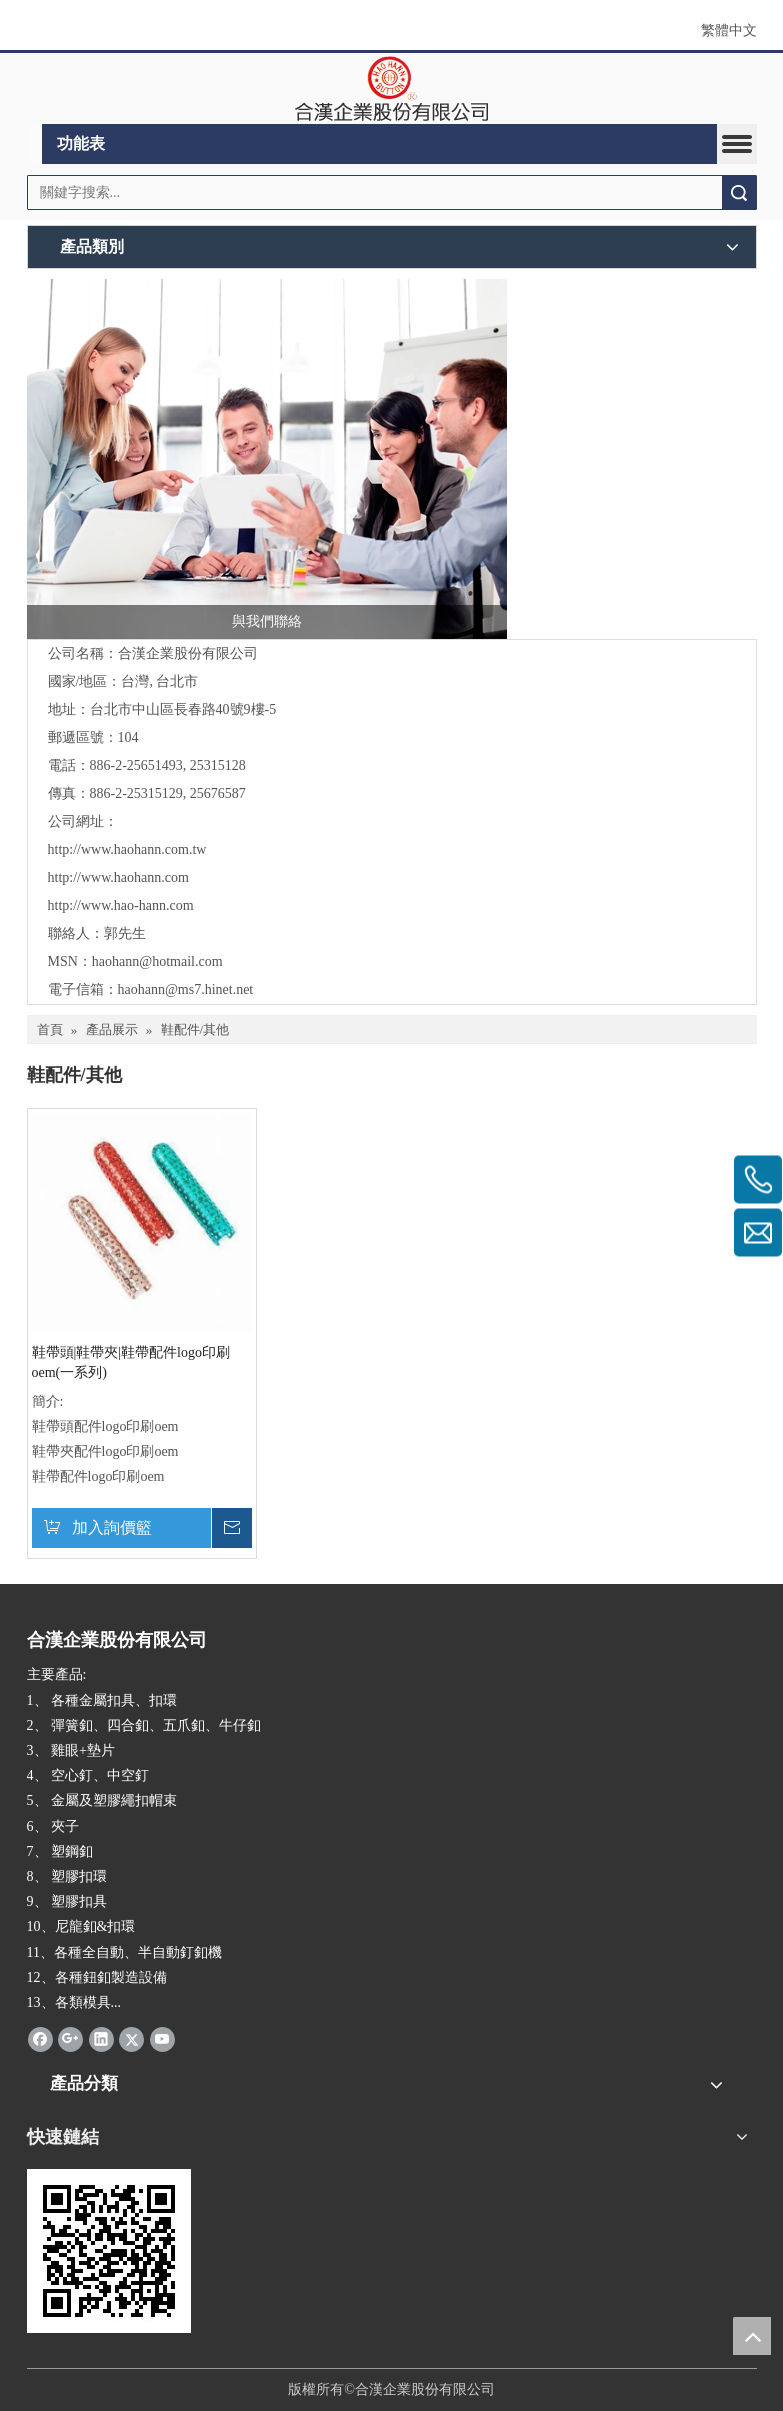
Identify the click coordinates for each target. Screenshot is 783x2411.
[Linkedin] (101, 2039)
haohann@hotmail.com (157, 961)
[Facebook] (40, 2039)
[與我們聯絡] (267, 459)
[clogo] (391, 89)
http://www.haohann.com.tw (127, 849)
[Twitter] (131, 2039)
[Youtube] (162, 2039)
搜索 (739, 192)
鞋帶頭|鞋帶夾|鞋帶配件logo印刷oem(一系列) (131, 1362)
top (752, 2336)
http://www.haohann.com (118, 877)
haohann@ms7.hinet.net (186, 989)
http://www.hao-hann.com (121, 905)
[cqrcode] (109, 2251)
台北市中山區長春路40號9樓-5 (183, 709)
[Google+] (70, 2039)
